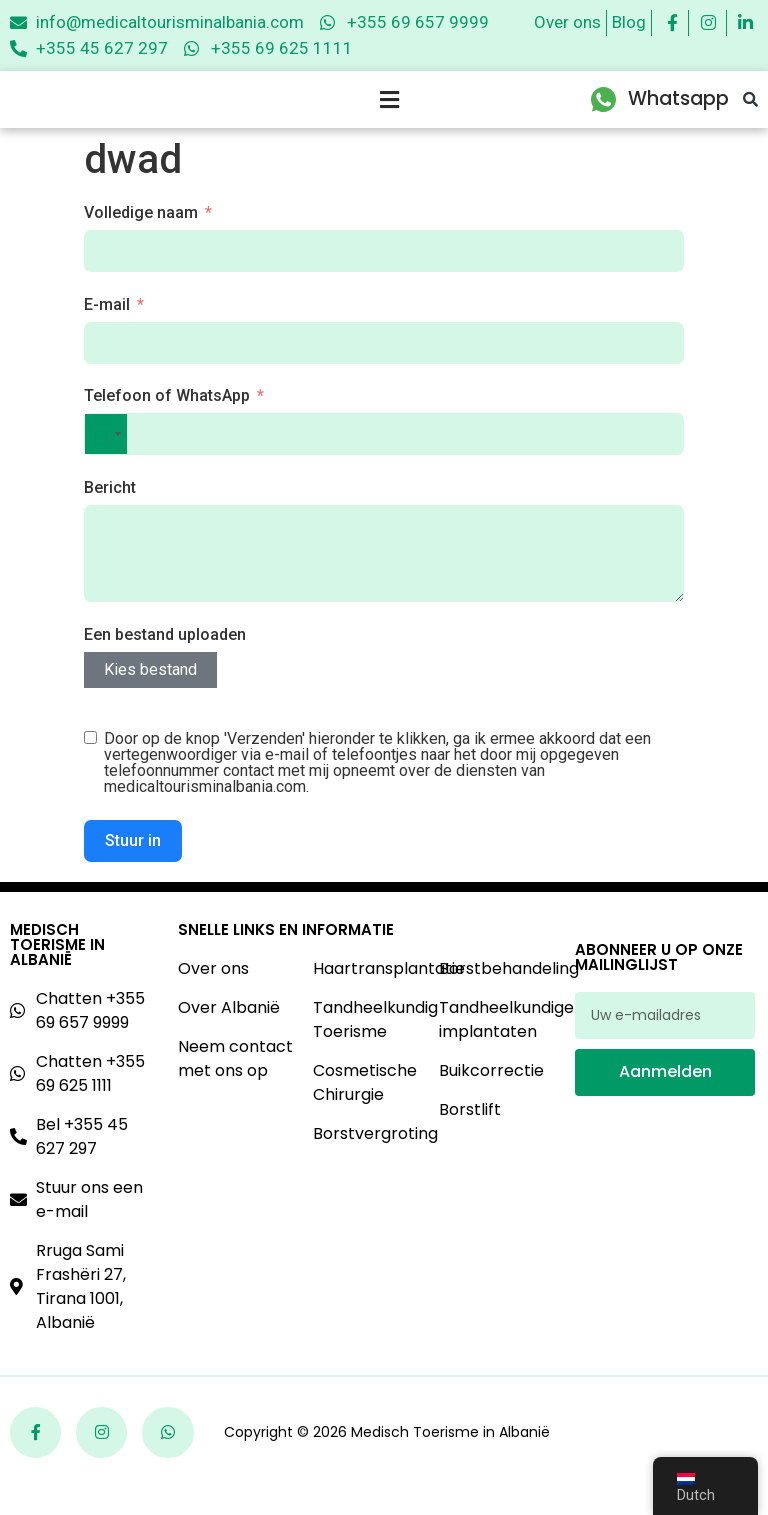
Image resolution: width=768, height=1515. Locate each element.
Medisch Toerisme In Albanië (57, 971)
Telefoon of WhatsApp (167, 422)
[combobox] (106, 461)
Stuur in (133, 867)
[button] (750, 113)
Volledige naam (141, 239)
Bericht (110, 514)
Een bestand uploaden (165, 661)
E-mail (107, 331)
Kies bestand (150, 696)
